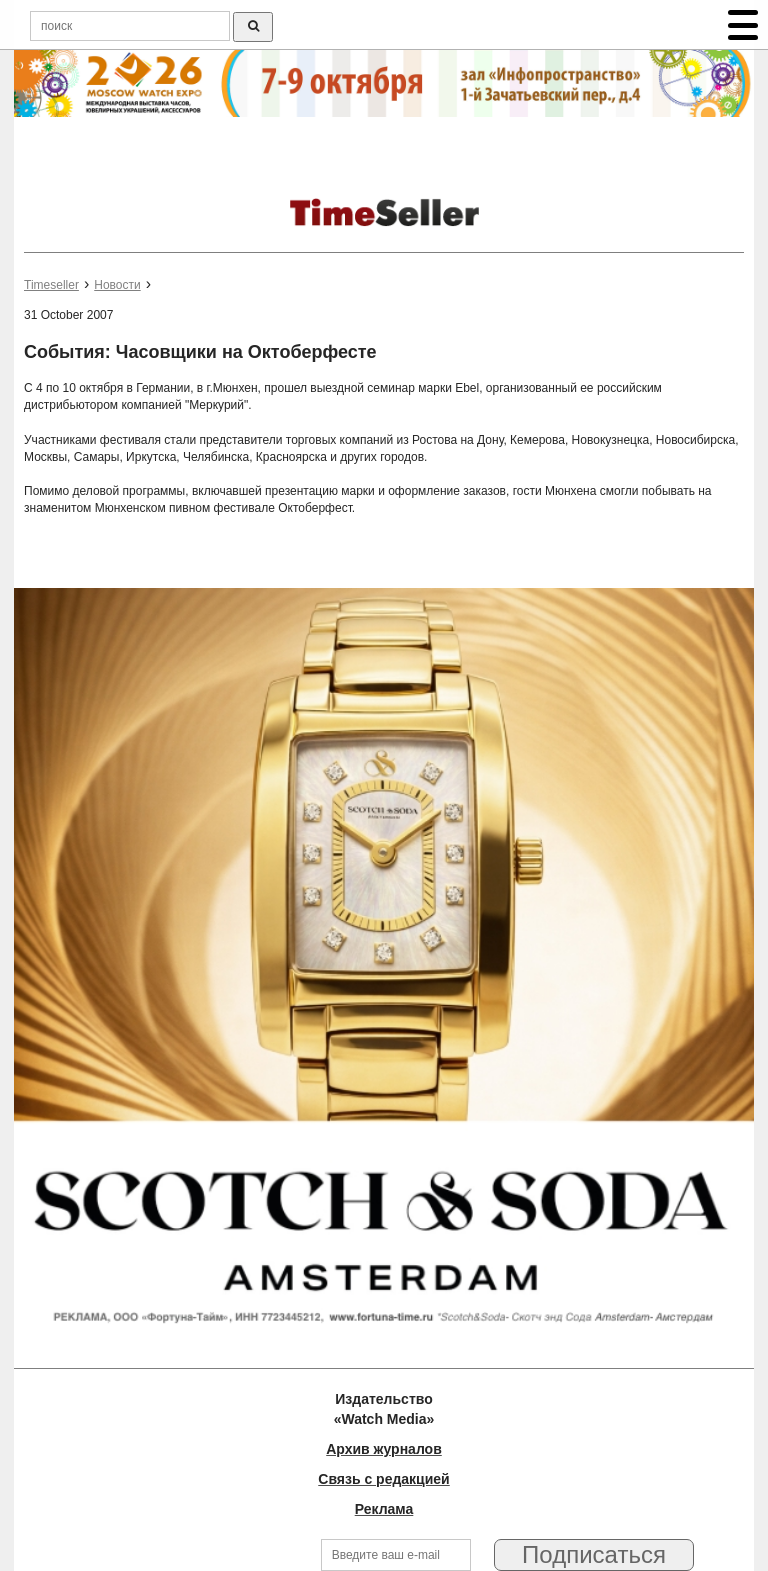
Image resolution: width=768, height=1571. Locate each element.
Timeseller (51, 285)
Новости (117, 285)
